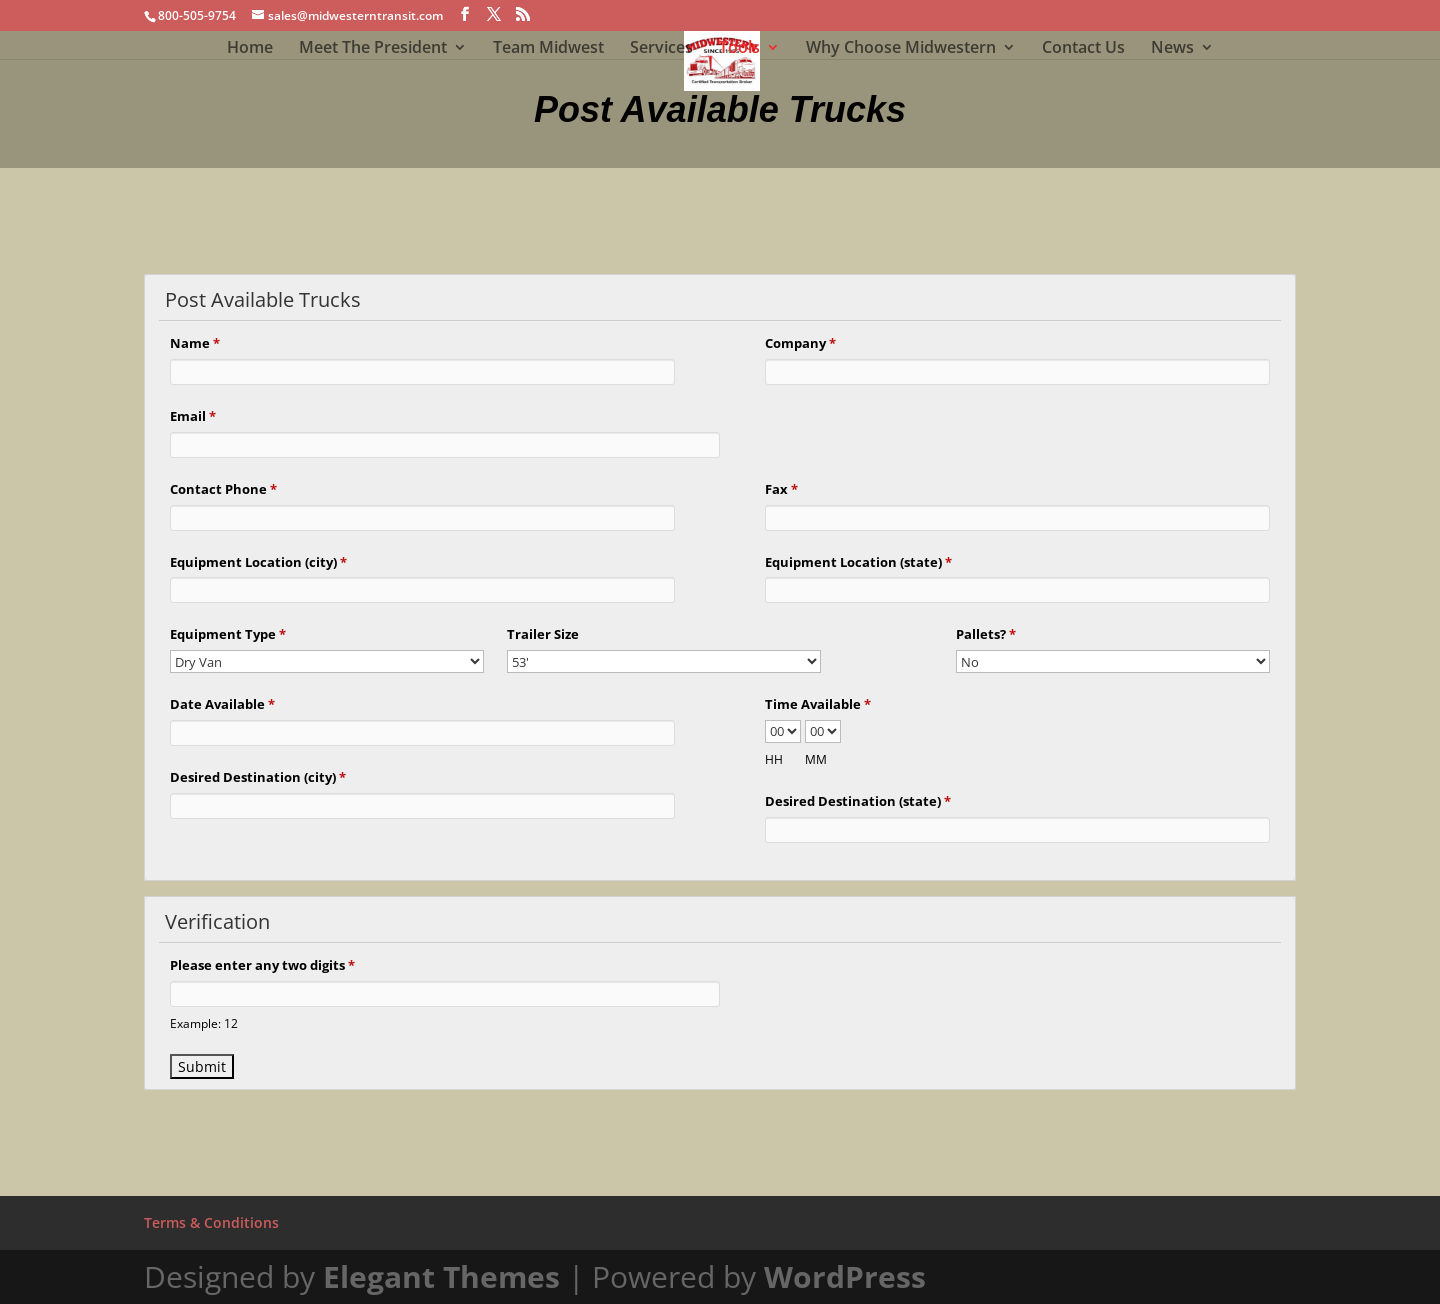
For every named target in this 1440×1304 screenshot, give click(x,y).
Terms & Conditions (211, 1222)
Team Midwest (548, 49)
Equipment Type (228, 634)
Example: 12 (204, 1023)
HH (774, 759)
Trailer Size (543, 634)
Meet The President (373, 49)
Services (661, 49)
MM (816, 759)
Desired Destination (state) (858, 801)
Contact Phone (223, 489)
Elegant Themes (441, 1276)
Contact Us (1083, 49)
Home (250, 49)
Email (193, 416)
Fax (781, 489)
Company (800, 343)
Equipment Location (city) (258, 562)
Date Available (222, 704)
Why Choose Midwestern (901, 49)
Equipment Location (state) (858, 562)
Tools (739, 49)
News (1172, 49)
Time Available (818, 704)
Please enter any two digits (262, 965)
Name (195, 343)
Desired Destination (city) (258, 777)
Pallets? (986, 634)
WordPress (845, 1276)
